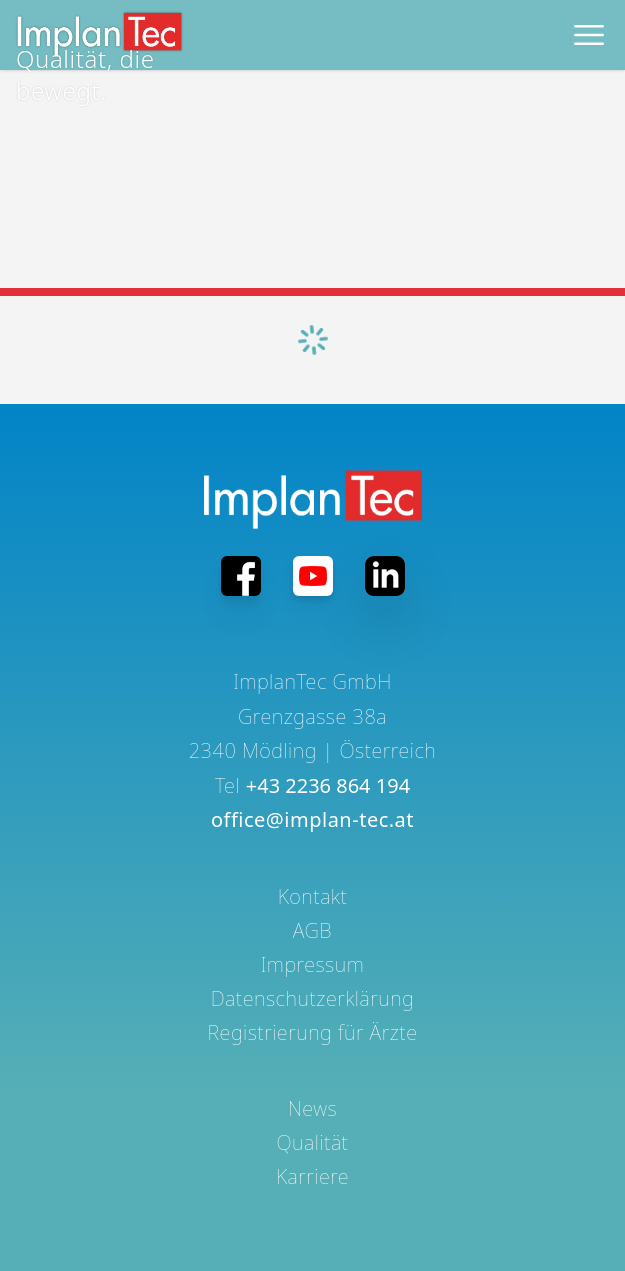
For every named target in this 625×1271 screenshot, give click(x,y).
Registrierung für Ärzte (313, 1032)
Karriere (312, 1176)
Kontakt (313, 896)
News (312, 1108)
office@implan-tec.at (312, 819)
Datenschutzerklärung (313, 998)
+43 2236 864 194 (328, 785)
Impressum (313, 964)
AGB (312, 930)
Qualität (312, 1142)
